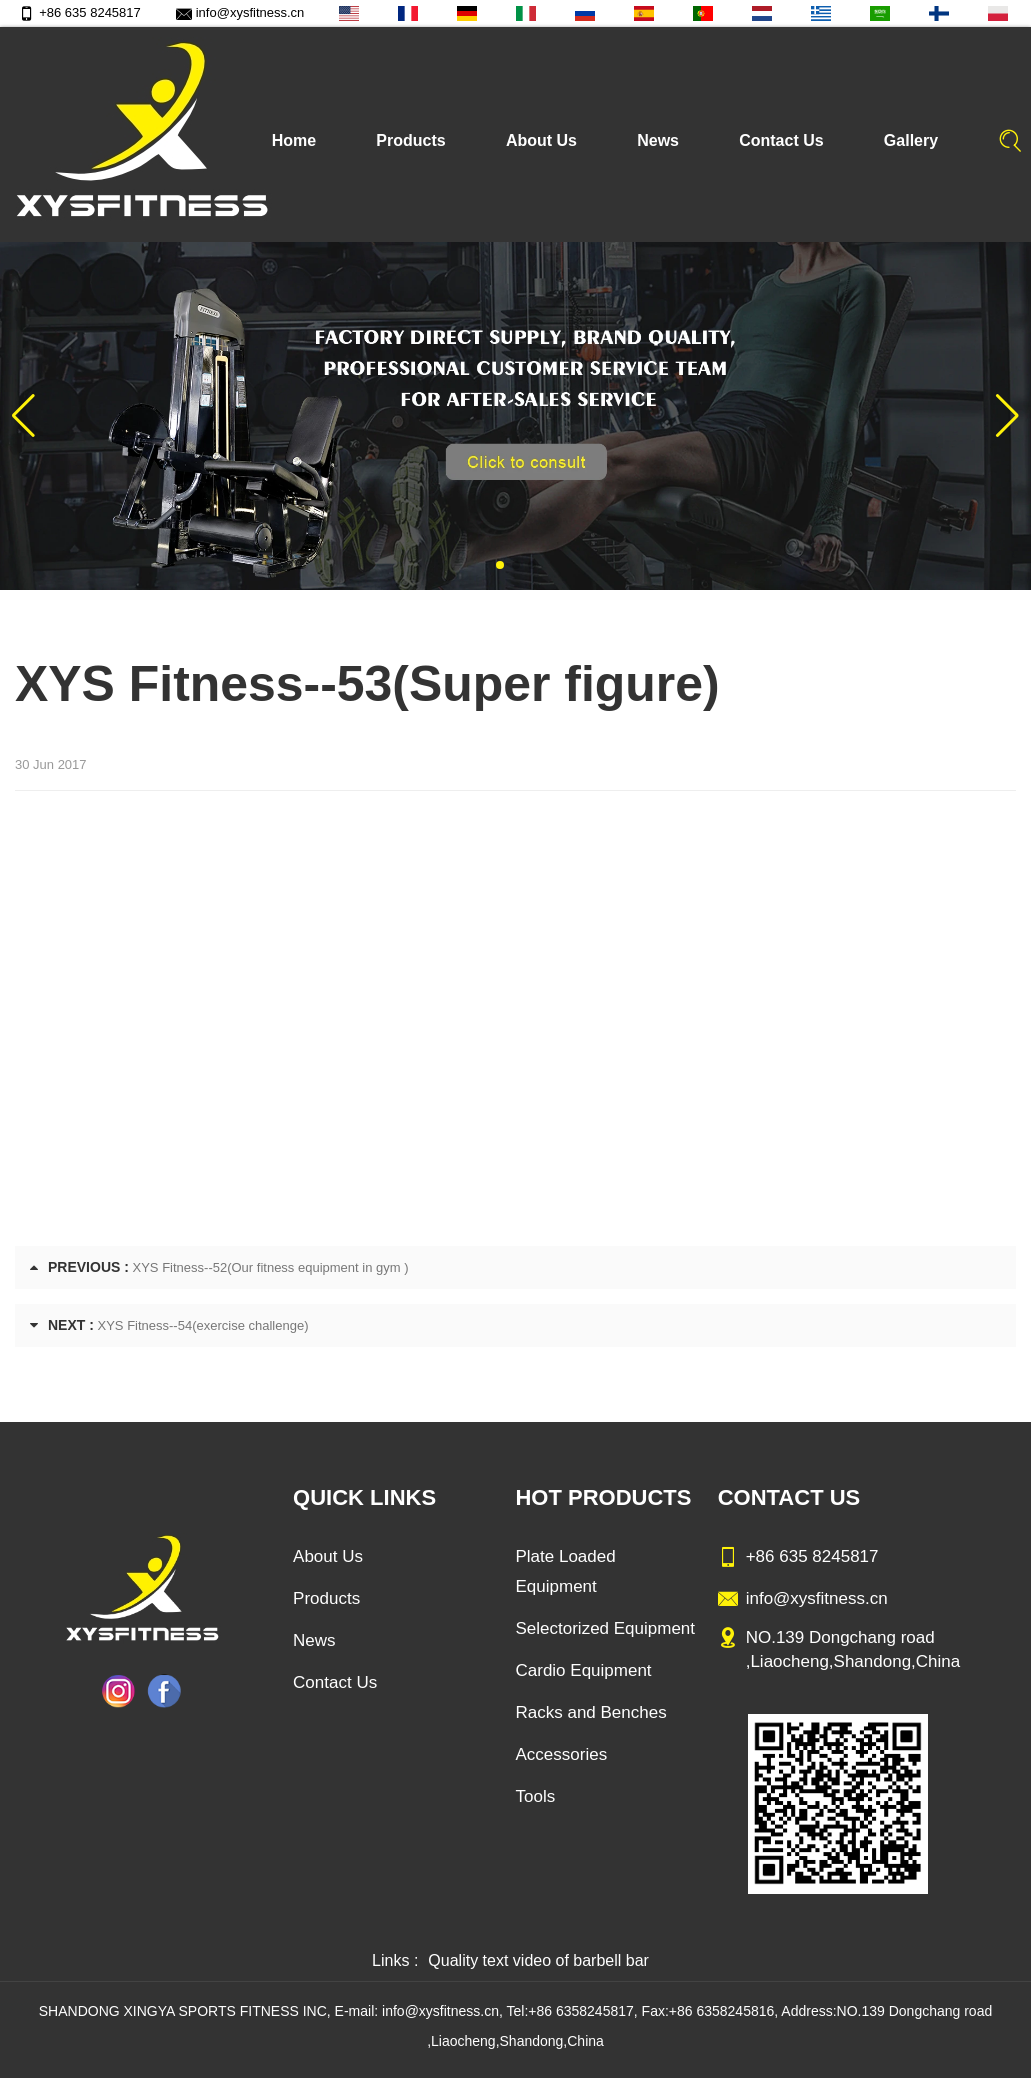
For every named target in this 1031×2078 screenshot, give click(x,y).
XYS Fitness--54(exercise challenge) (203, 1325)
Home (294, 140)
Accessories (561, 1754)
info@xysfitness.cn (240, 12)
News (658, 140)
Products (410, 140)
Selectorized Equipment (605, 1628)
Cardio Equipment (583, 1670)
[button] (500, 565)
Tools (535, 1796)
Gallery (911, 140)
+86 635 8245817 (80, 12)
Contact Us (781, 140)
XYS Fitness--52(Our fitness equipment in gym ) (271, 1267)
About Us (541, 140)
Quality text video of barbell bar (538, 1960)
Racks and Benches (590, 1712)
